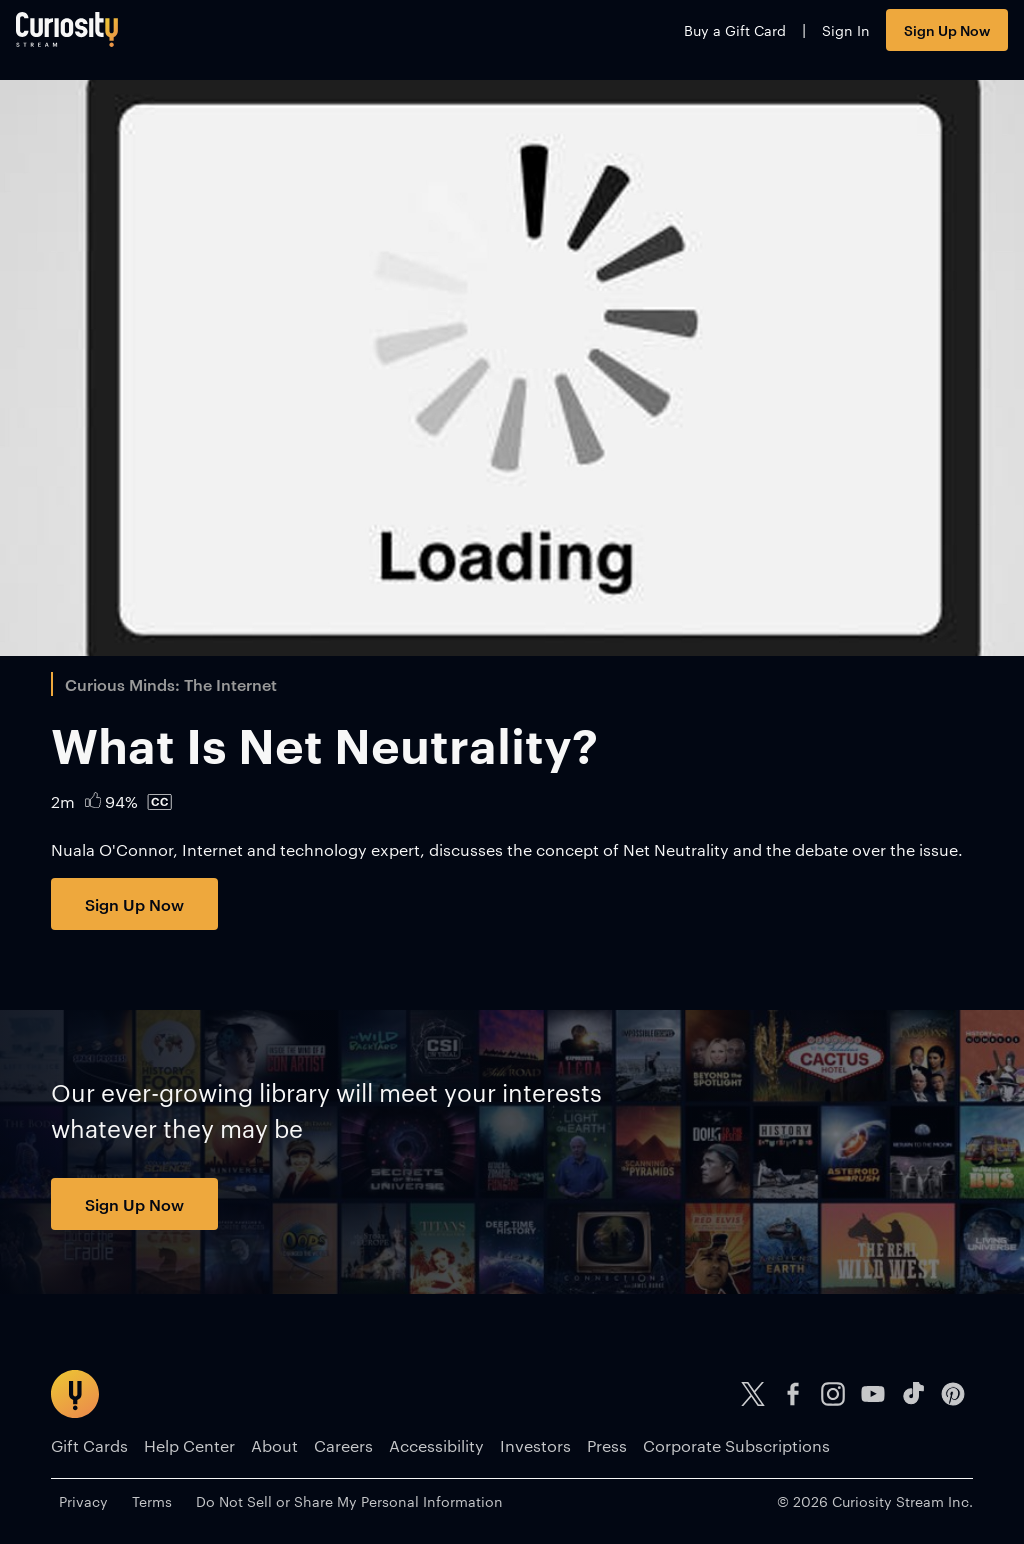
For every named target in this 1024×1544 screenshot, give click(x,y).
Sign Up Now (912, 37)
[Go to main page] (102, 37)
